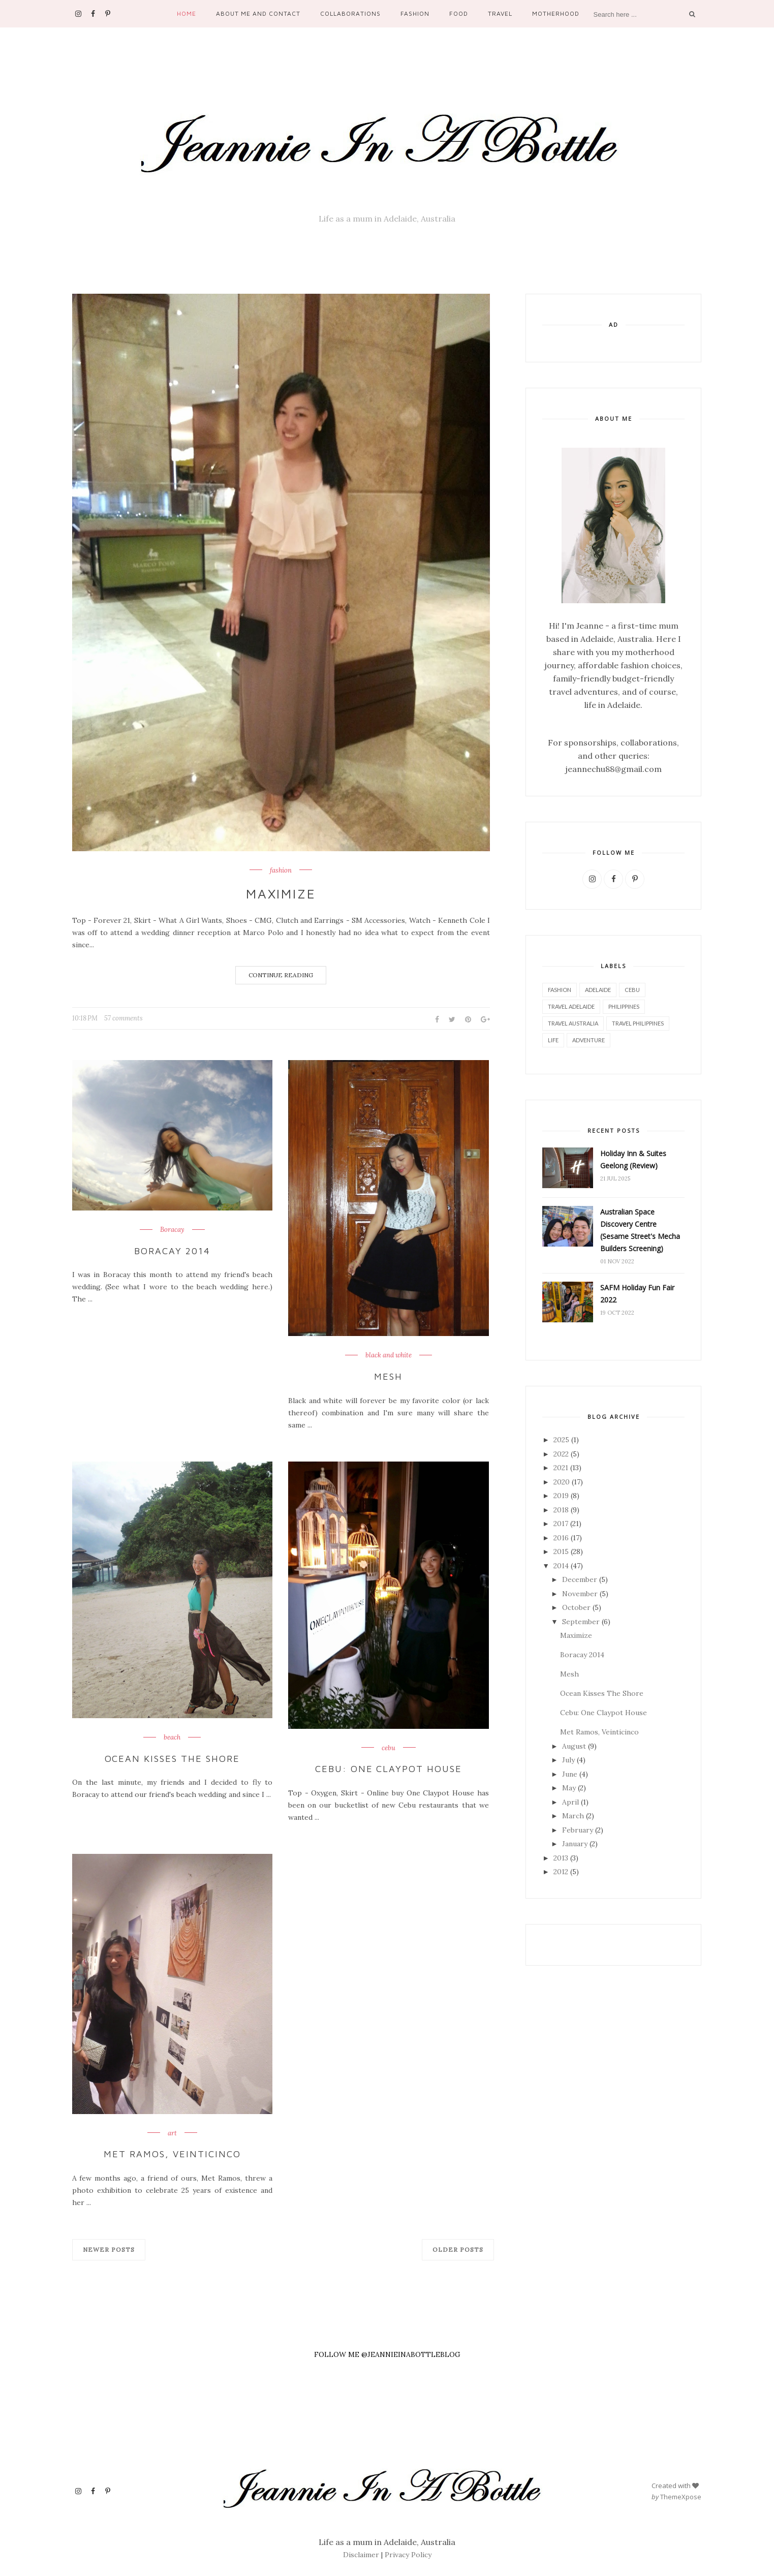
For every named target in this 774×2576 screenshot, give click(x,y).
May (569, 1787)
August (574, 1746)
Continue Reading (281, 975)
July (568, 1759)
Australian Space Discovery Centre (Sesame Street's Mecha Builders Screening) (640, 1230)
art (172, 2133)
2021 (560, 1467)
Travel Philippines (638, 1023)
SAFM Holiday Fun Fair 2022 (637, 1294)
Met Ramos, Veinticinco (172, 2154)
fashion (281, 870)
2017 (560, 1523)
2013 (560, 1858)
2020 (561, 1481)
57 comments (123, 1018)
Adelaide (598, 989)
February (577, 1830)
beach (172, 1737)
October (576, 1607)
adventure (588, 1040)
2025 (561, 1439)
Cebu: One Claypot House (388, 1768)
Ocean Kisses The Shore (172, 1758)
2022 (561, 1453)
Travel (500, 13)
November (580, 1593)
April (570, 1802)
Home (186, 13)
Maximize (281, 893)
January (574, 1843)
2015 (561, 1551)
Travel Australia (573, 1023)
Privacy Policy (408, 2554)
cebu (388, 1748)
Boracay (172, 1230)
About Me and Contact (258, 13)
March (573, 1815)
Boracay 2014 (172, 1251)
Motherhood (555, 13)
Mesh (388, 1376)
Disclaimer (361, 2554)
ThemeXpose (680, 2496)
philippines (623, 1006)
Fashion (414, 13)
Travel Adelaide (571, 1006)
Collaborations (350, 13)
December (579, 1579)
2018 (561, 1509)
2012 (560, 1871)
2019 (561, 1495)
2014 (561, 1565)
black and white (388, 1355)
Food (458, 13)
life (553, 1040)
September (581, 1621)
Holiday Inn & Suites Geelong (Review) (633, 1159)
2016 (561, 1537)
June (569, 1774)
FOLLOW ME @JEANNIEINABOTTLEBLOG (387, 2353)
